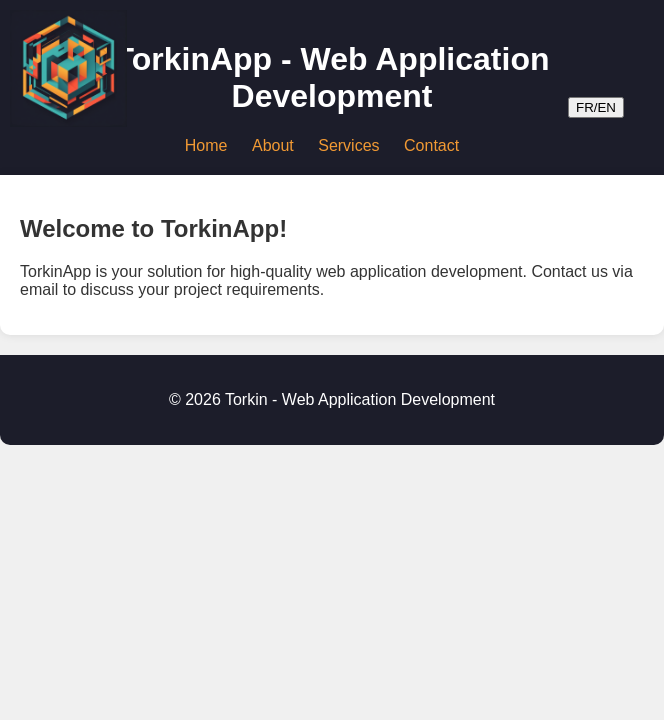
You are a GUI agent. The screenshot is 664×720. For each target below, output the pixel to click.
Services (348, 145)
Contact (431, 145)
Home (206, 145)
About (273, 145)
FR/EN (596, 107)
